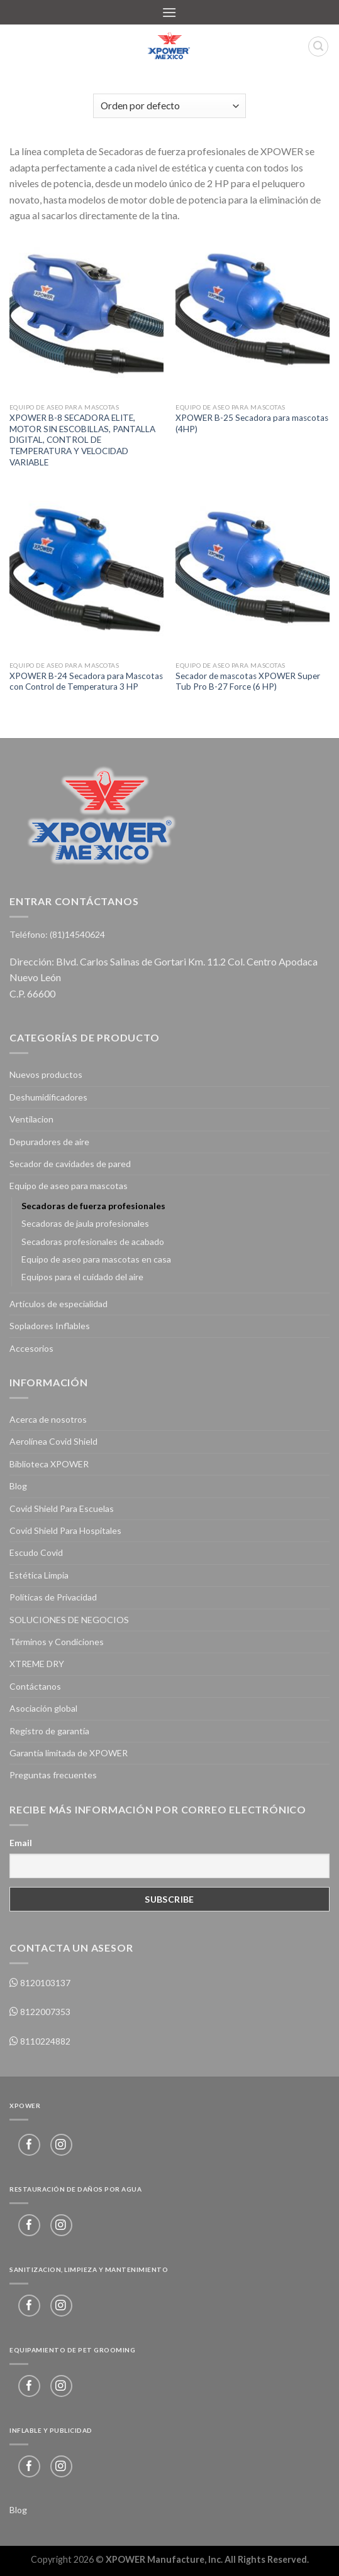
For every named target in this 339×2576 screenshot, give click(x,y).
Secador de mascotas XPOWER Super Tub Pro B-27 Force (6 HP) (247, 681)
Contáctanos (35, 1686)
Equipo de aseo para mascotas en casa (96, 1259)
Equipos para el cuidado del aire (82, 1276)
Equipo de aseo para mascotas (68, 1185)
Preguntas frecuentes (53, 1774)
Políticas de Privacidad (53, 1597)
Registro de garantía (49, 1730)
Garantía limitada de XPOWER (68, 1752)
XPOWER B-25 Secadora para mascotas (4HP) (251, 423)
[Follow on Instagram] (61, 2145)
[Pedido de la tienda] (169, 106)
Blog (18, 1486)
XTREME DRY (36, 1663)
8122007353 (44, 2011)
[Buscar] (318, 46)
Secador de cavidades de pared (70, 1163)
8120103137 (44, 1982)
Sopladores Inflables (49, 1325)
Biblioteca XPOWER (49, 1464)
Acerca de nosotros (48, 1419)
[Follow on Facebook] (29, 2145)
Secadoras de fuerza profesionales (93, 1205)
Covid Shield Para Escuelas (61, 1508)
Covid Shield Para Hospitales (65, 1530)
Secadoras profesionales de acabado (92, 1241)
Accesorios (31, 1348)
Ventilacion (31, 1119)
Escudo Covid (36, 1552)
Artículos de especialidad (58, 1303)
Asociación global (43, 1708)
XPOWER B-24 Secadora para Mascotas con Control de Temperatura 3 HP (86, 681)
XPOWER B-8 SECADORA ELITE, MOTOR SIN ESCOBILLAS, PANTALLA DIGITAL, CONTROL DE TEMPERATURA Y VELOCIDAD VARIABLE (82, 440)
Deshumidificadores (48, 1097)
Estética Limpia (39, 1575)
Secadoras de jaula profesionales (85, 1223)
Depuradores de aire (49, 1141)
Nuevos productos (45, 1074)
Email (20, 1842)
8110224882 (44, 2041)
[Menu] (169, 12)
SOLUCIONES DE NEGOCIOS (69, 1619)
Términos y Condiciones (56, 1641)
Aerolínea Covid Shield (53, 1441)
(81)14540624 (77, 934)
